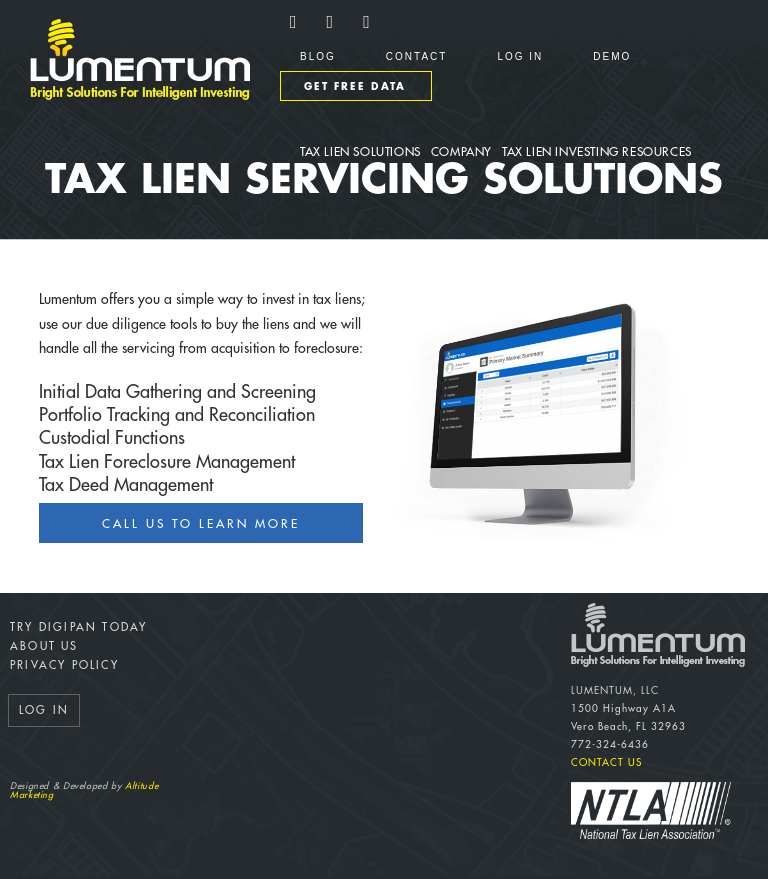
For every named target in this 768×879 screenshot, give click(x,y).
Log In (520, 56)
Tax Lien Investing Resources (597, 152)
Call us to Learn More (201, 524)
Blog (318, 56)
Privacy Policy (64, 665)
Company (461, 152)
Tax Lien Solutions (360, 152)
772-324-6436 (610, 745)
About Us (44, 646)
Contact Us (606, 763)
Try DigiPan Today (78, 627)
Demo (612, 56)
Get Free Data (355, 87)
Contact (417, 56)
